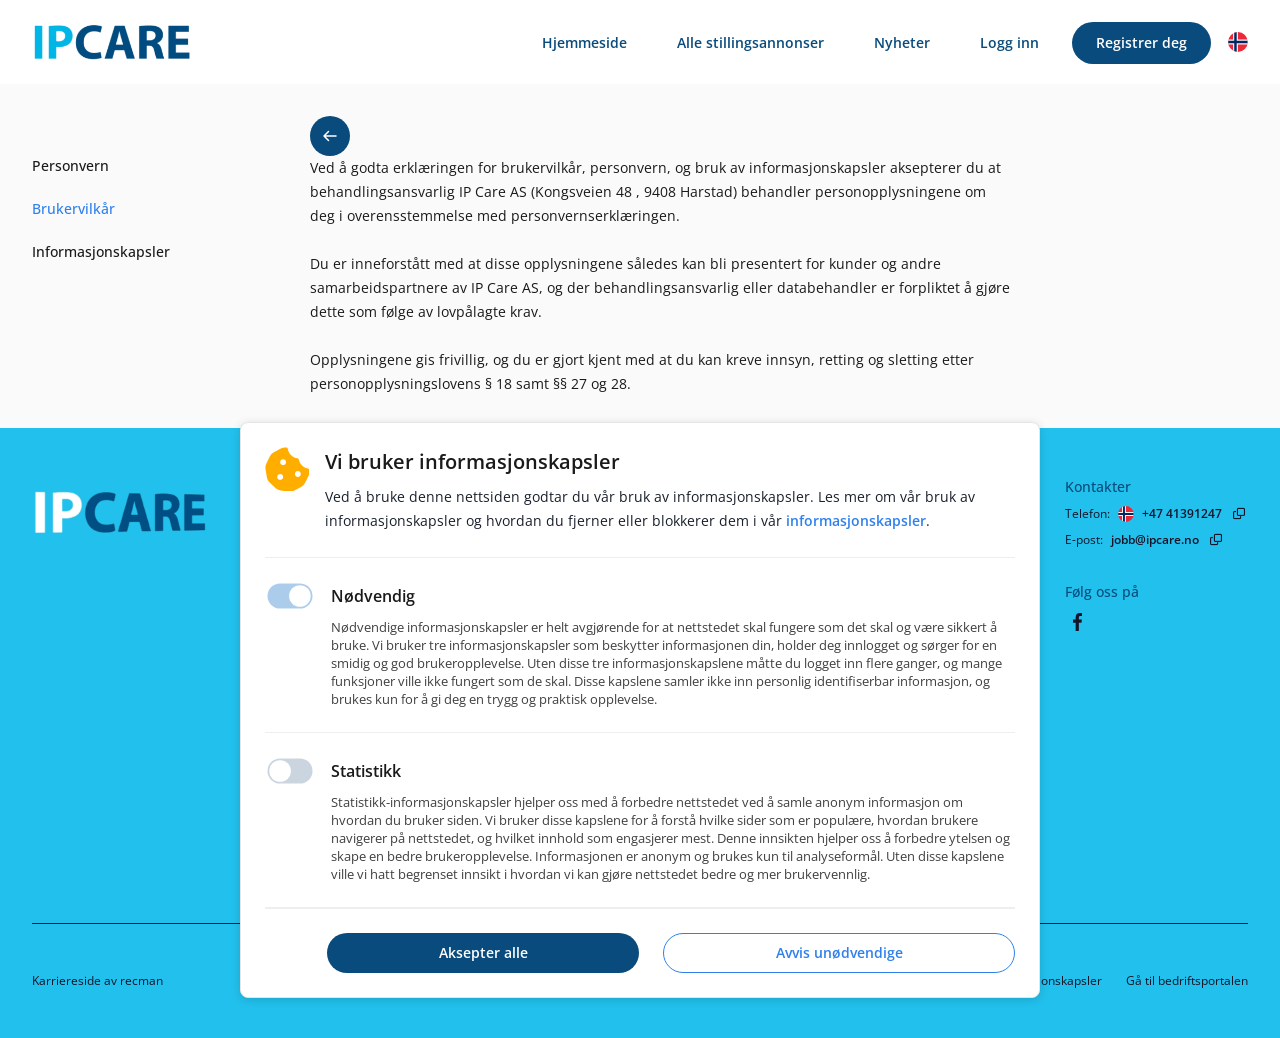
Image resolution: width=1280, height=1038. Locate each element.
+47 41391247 (1182, 513)
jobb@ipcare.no (1155, 539)
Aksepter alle (483, 952)
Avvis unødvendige (839, 952)
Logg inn (1009, 42)
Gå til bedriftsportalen (1187, 980)
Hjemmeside (584, 42)
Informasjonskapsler (1045, 980)
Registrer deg (1141, 42)
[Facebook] (1077, 622)
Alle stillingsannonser (750, 42)
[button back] (330, 136)
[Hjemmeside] (187, 519)
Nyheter (902, 42)
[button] (1238, 42)
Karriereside (66, 980)
